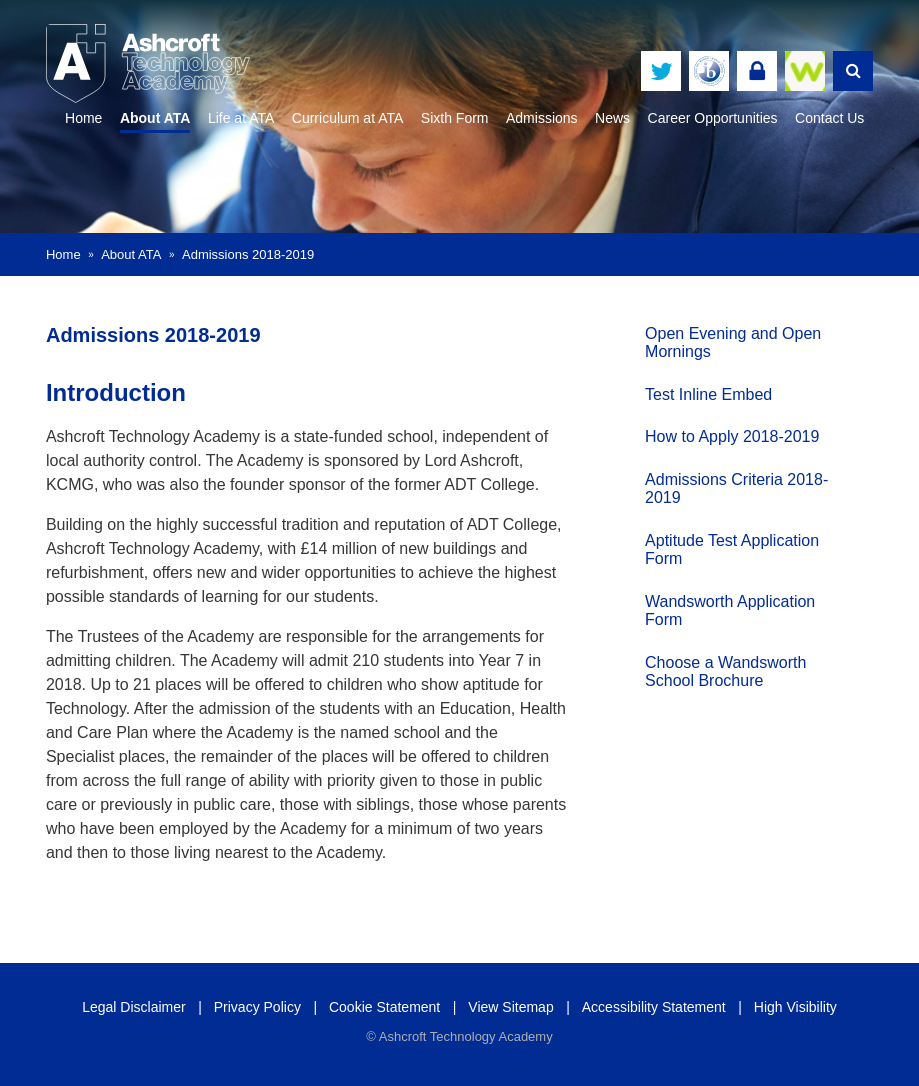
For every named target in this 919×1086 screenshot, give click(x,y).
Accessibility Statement (654, 1007)
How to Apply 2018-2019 (720, 433)
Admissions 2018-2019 (248, 254)
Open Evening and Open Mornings (721, 338)
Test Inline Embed (696, 390)
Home (63, 254)
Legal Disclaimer (133, 1007)
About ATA (131, 254)
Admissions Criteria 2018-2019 (724, 485)
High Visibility (795, 1007)
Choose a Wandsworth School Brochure (713, 667)
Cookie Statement (384, 1007)
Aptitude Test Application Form (720, 546)
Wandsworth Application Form (718, 606)
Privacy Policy (257, 1007)
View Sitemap (510, 1007)
